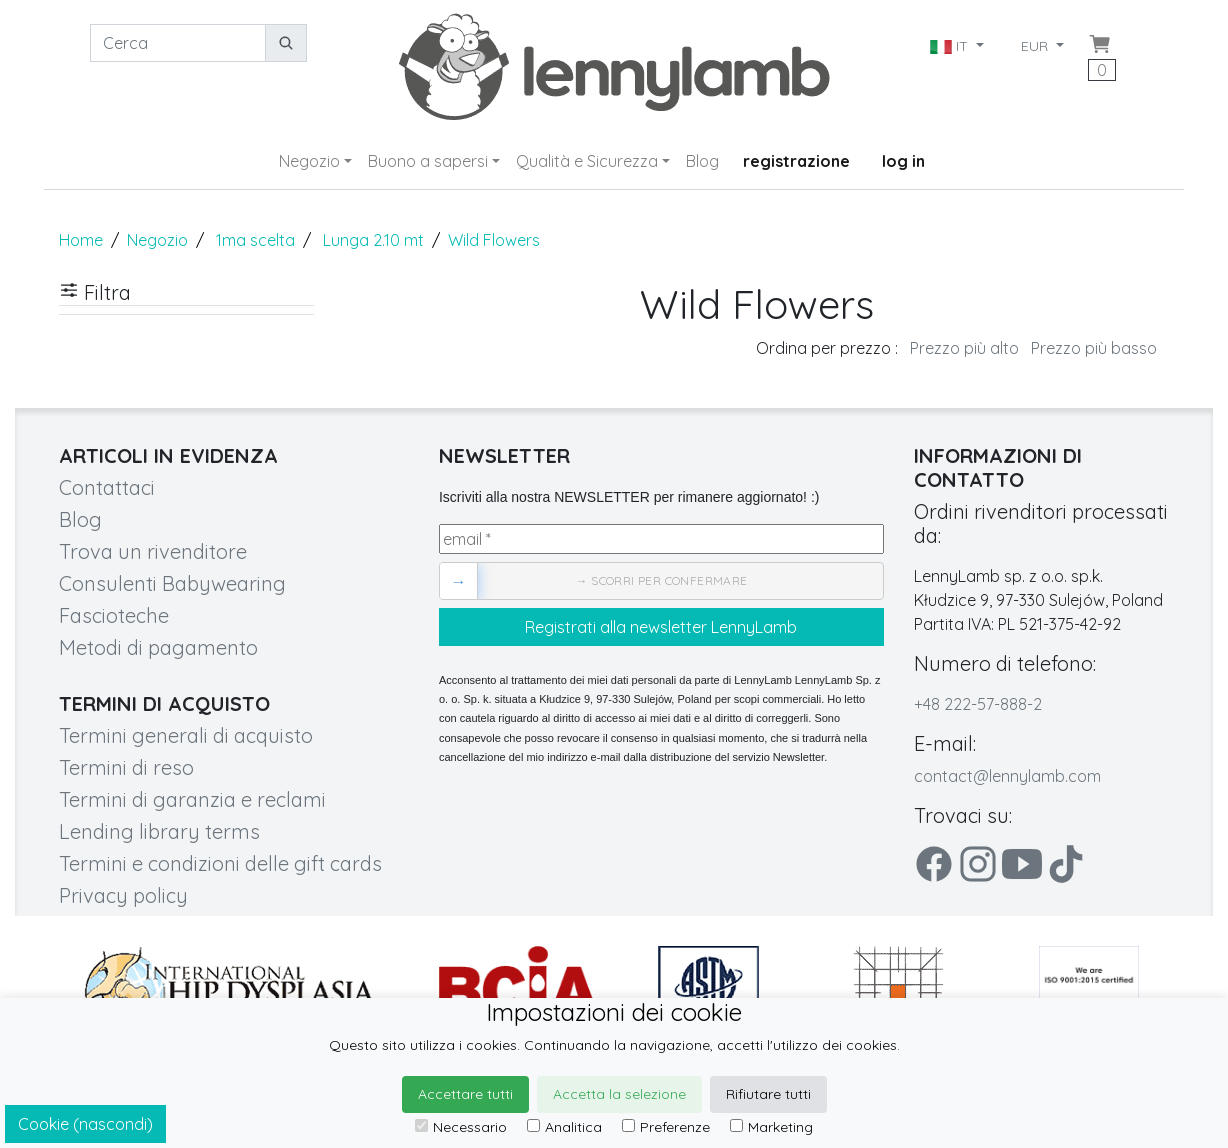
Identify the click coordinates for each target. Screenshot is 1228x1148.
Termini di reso (126, 767)
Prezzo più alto (964, 348)
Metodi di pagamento (158, 647)
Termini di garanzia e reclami (192, 799)
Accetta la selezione (619, 1094)
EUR (1036, 46)
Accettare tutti (465, 1094)
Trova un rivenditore (153, 551)
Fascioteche (114, 615)
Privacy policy (123, 895)
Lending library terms (159, 831)
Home (81, 240)
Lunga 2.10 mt (373, 240)
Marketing (771, 1127)
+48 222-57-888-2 (978, 704)
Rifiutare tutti (768, 1094)
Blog (702, 161)
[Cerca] (178, 43)
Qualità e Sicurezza (587, 161)
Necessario (461, 1127)
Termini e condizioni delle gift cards (220, 863)
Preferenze (666, 1127)
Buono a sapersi (428, 161)
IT (951, 46)
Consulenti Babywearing (172, 583)
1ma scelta (255, 240)
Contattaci (107, 487)
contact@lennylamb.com (1007, 776)
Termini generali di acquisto (186, 735)
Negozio (309, 161)
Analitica (564, 1127)
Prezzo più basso (1094, 348)
